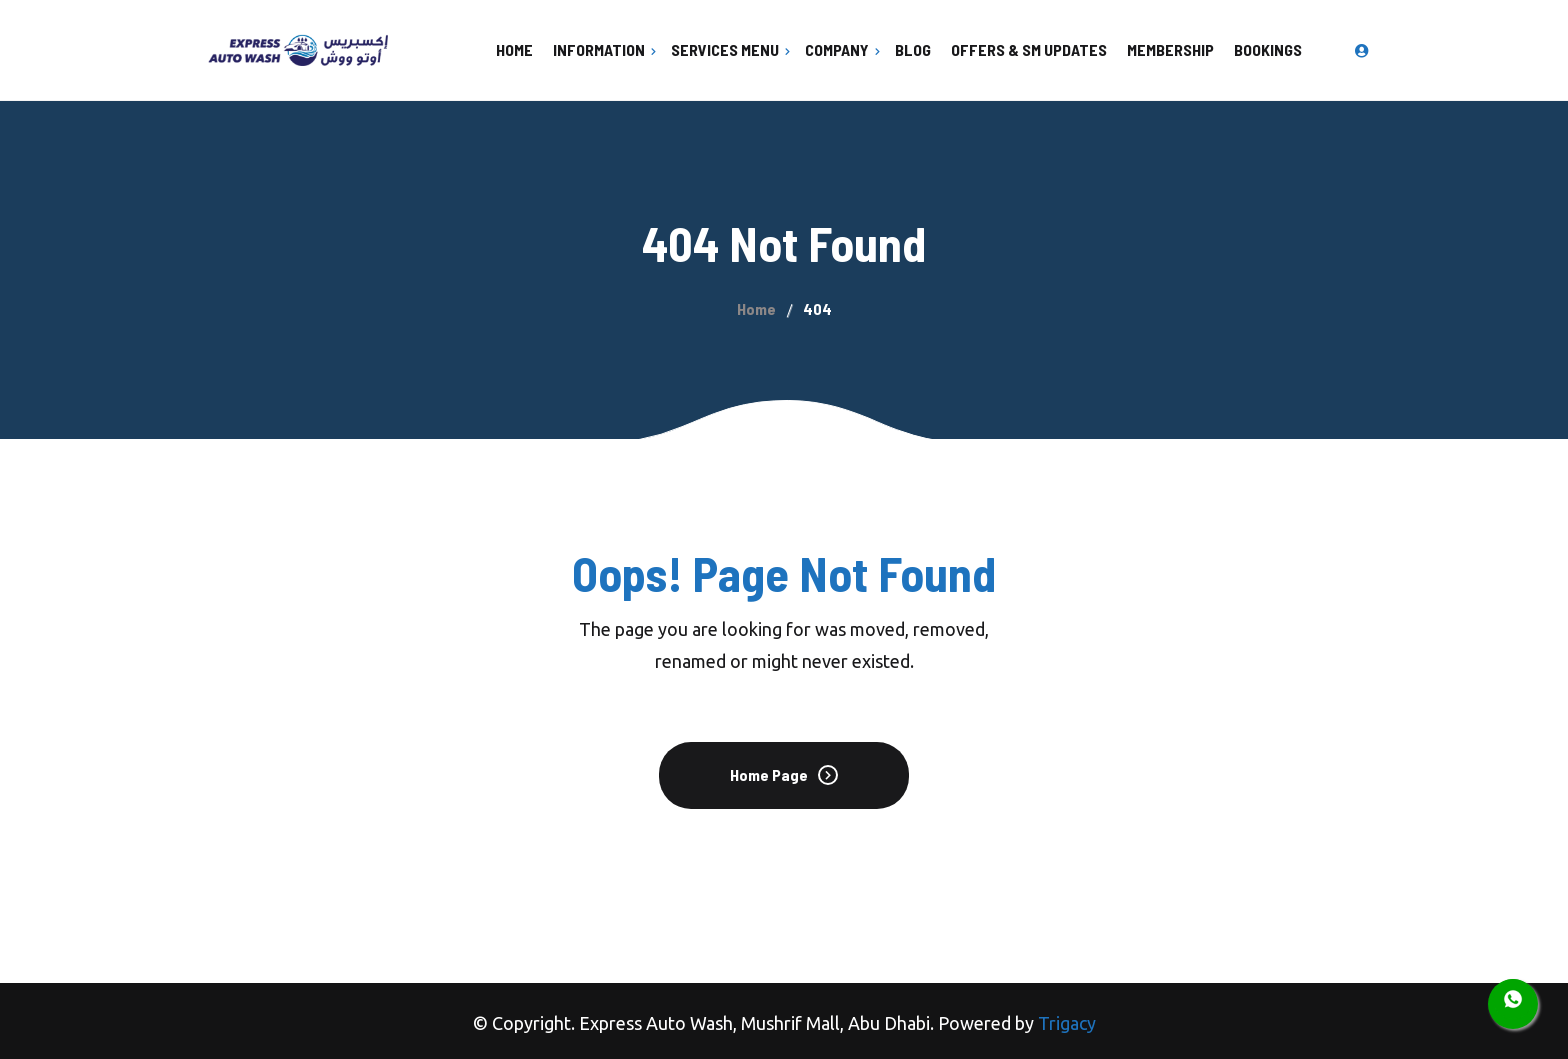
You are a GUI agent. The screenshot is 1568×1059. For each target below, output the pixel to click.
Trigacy (1067, 1023)
